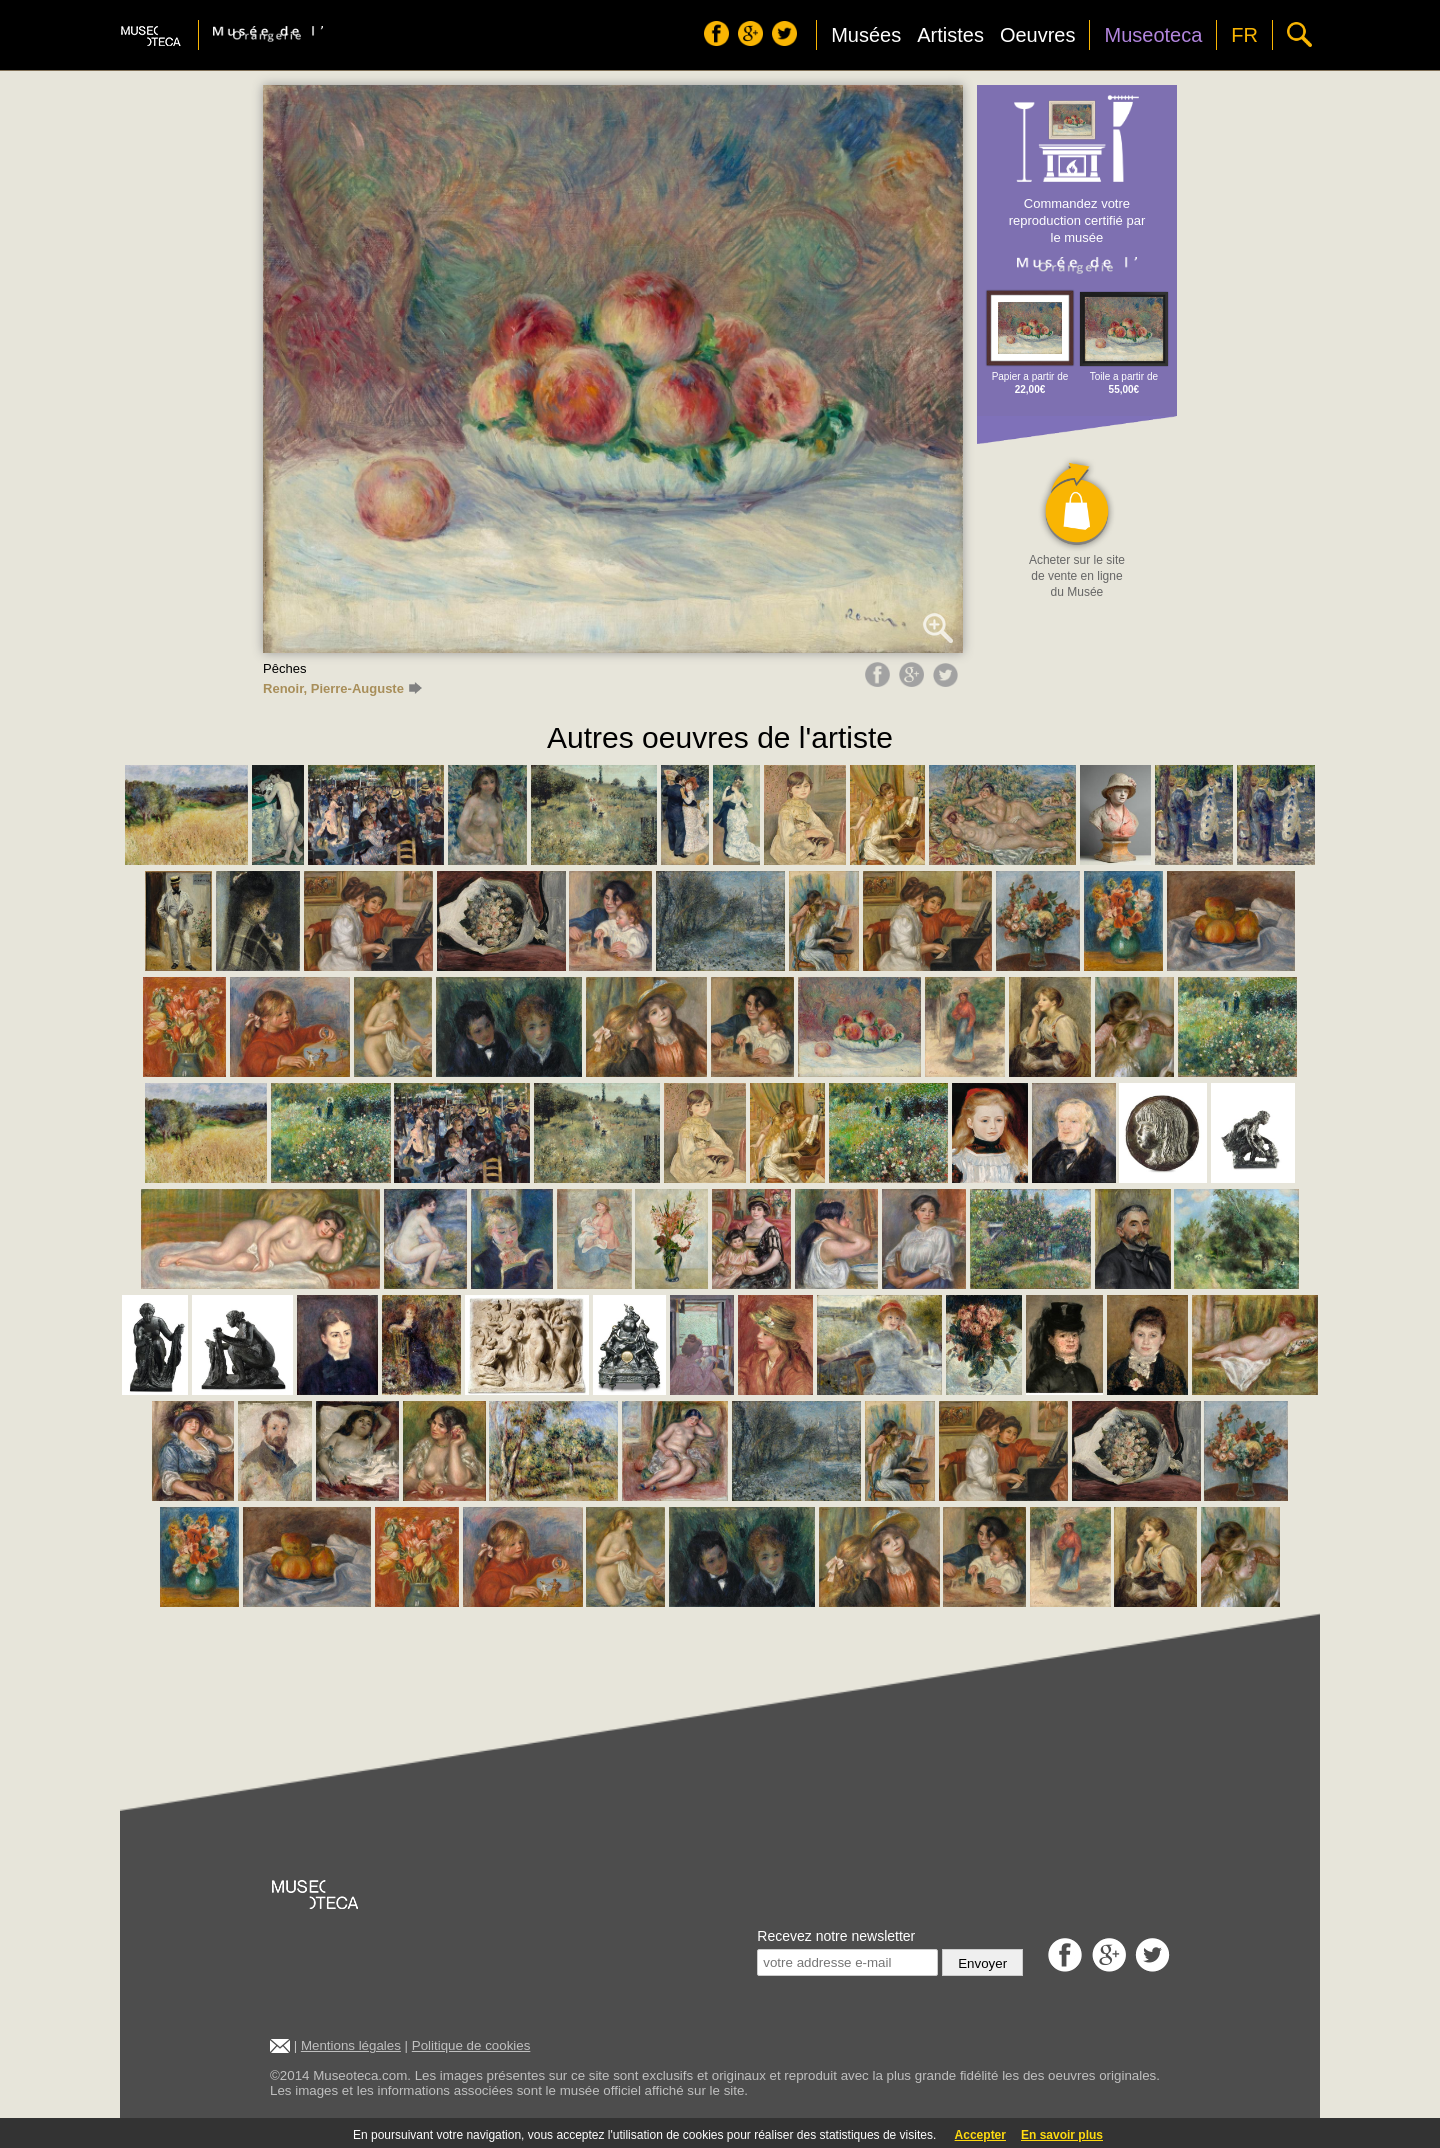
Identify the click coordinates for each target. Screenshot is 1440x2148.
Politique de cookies (471, 2045)
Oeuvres (1038, 35)
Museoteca (1153, 35)
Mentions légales (351, 2045)
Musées (866, 35)
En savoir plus (1062, 2135)
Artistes (950, 35)
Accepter (980, 2135)
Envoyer (982, 1963)
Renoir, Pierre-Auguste (342, 688)
